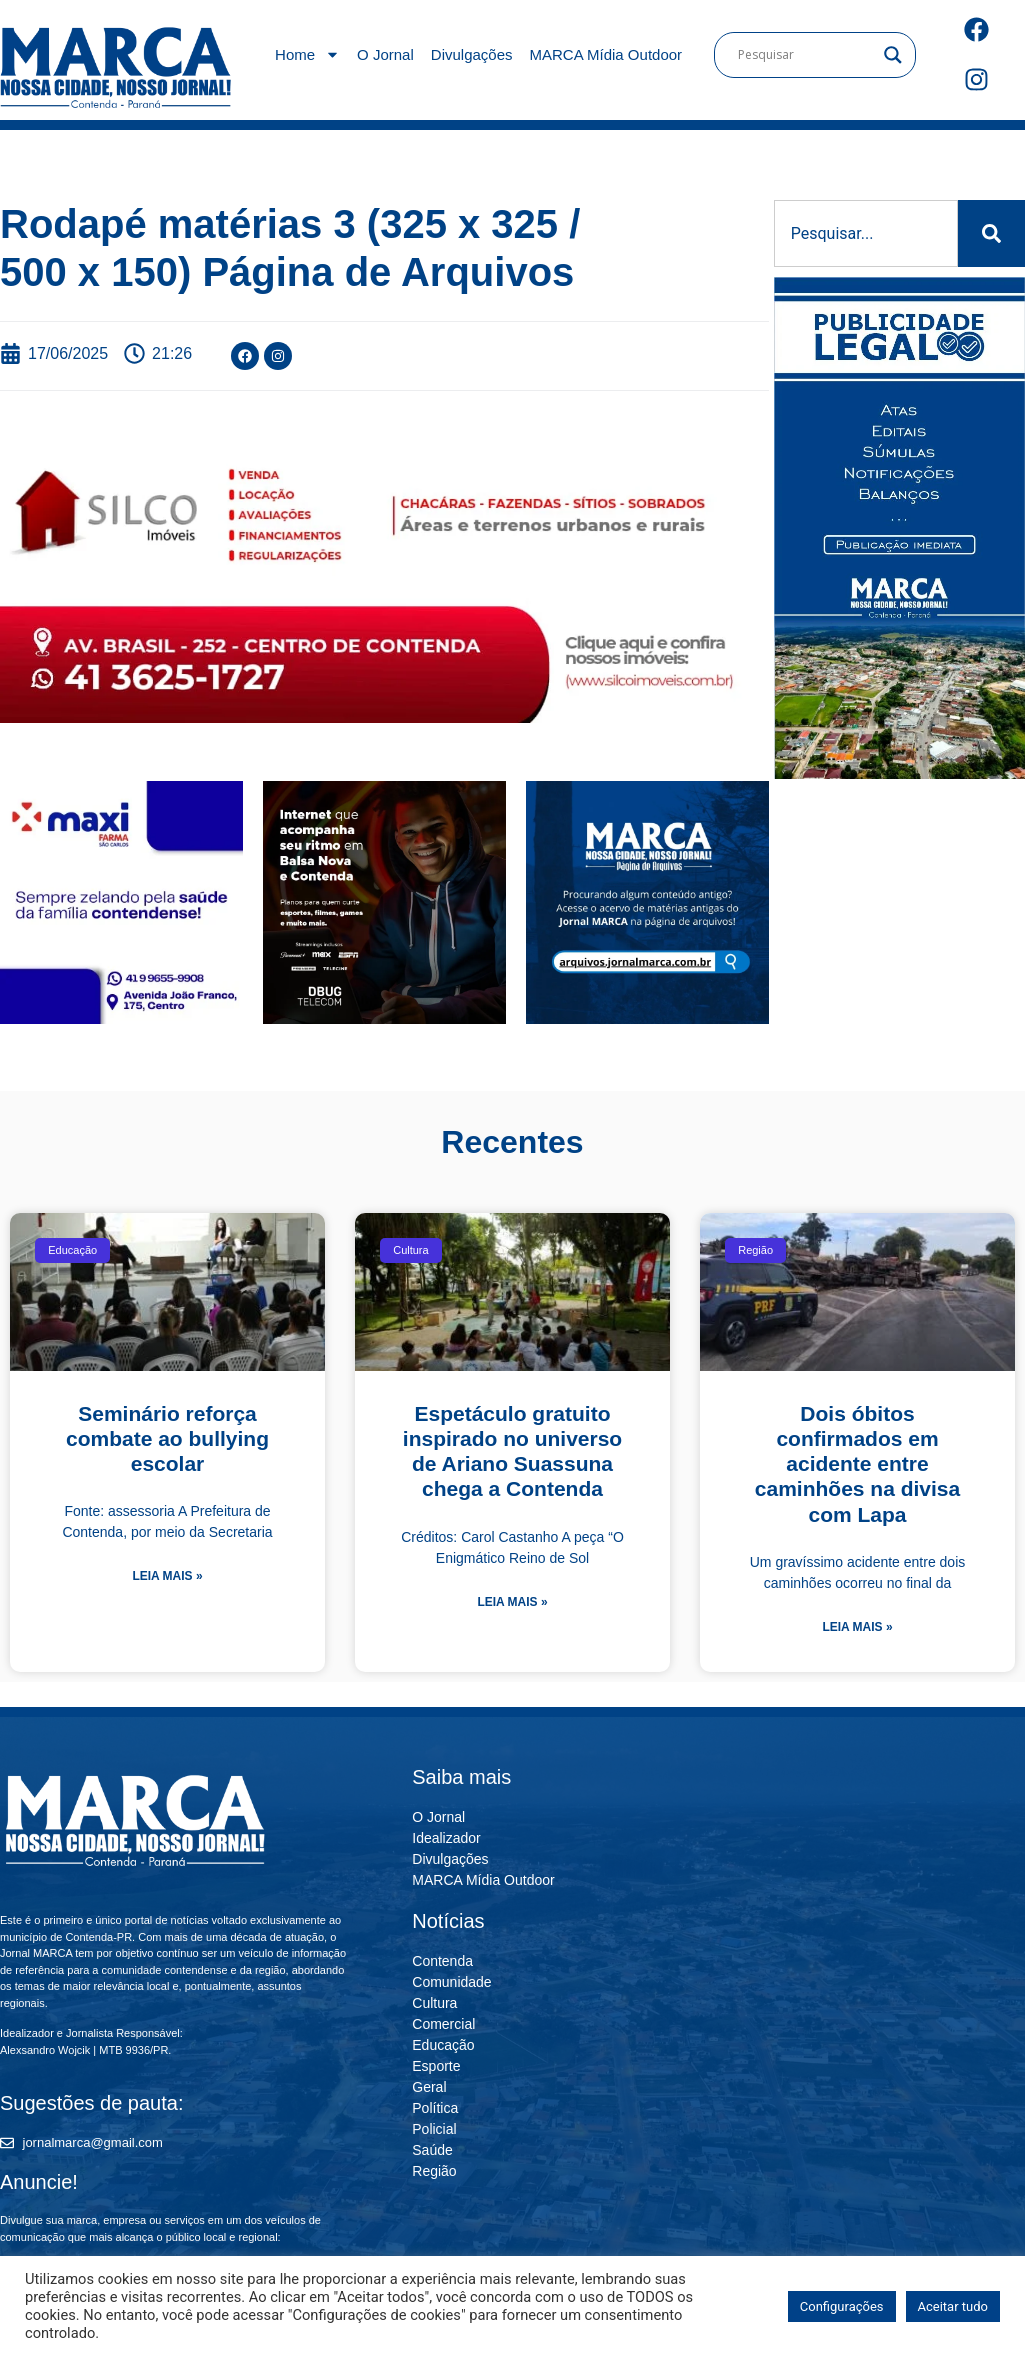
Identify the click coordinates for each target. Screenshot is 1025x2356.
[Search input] (806, 55)
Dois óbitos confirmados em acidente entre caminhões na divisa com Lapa (857, 1464)
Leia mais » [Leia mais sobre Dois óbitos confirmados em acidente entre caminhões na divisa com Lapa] (857, 1627)
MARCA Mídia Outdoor (606, 54)
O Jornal (385, 54)
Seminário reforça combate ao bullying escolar (167, 1438)
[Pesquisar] (991, 233)
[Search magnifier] (893, 55)
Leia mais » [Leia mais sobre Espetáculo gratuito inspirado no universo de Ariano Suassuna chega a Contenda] (512, 1602)
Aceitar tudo (953, 2306)
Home (307, 54)
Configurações (842, 2306)
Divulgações (472, 54)
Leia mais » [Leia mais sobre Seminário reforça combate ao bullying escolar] (167, 1576)
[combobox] (866, 233)
